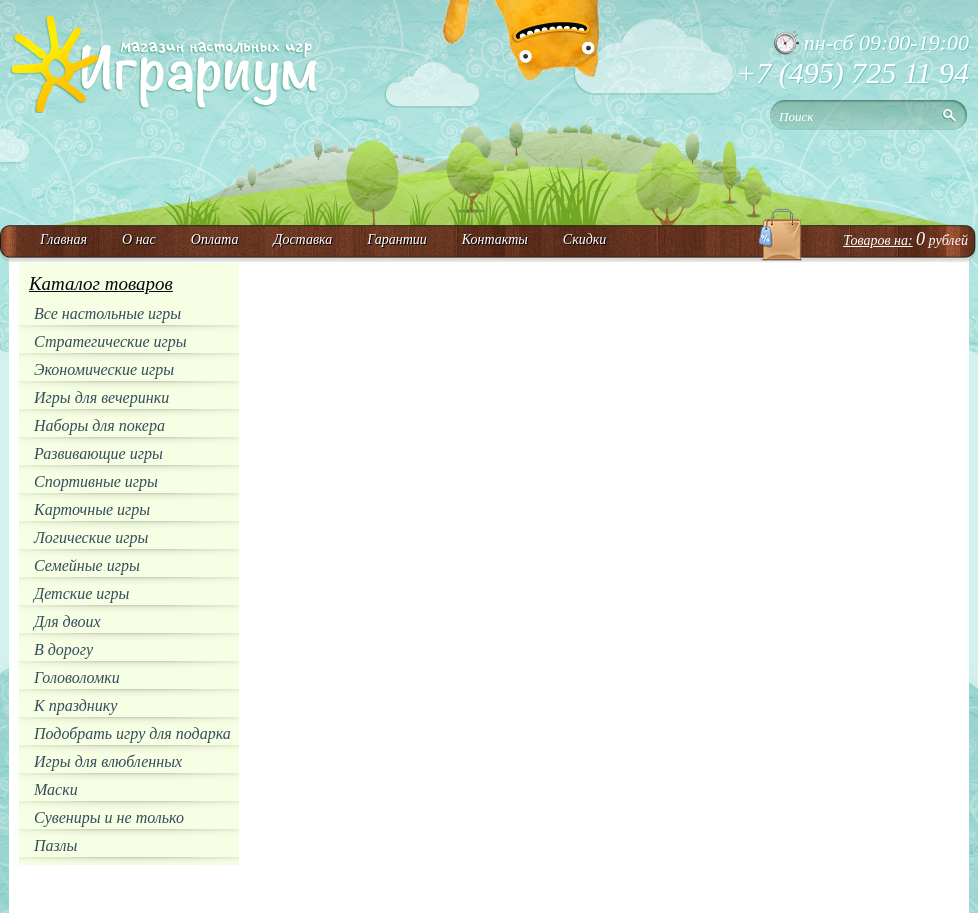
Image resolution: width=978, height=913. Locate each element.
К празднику (75, 705)
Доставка (302, 239)
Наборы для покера (99, 425)
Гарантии (397, 239)
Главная (63, 239)
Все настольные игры (107, 313)
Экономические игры (104, 369)
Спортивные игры (96, 481)
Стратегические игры (110, 341)
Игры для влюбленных (108, 761)
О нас (139, 239)
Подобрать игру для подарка (132, 733)
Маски (56, 789)
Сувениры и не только (109, 817)
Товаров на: (877, 240)
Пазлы (55, 845)
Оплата (215, 239)
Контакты (495, 239)
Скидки (585, 239)
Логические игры (91, 537)
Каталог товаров (101, 283)
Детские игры (81, 593)
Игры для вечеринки (101, 397)
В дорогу (63, 649)
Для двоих (67, 621)
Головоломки (77, 677)
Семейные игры (87, 565)
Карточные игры (92, 509)
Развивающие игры (98, 453)
